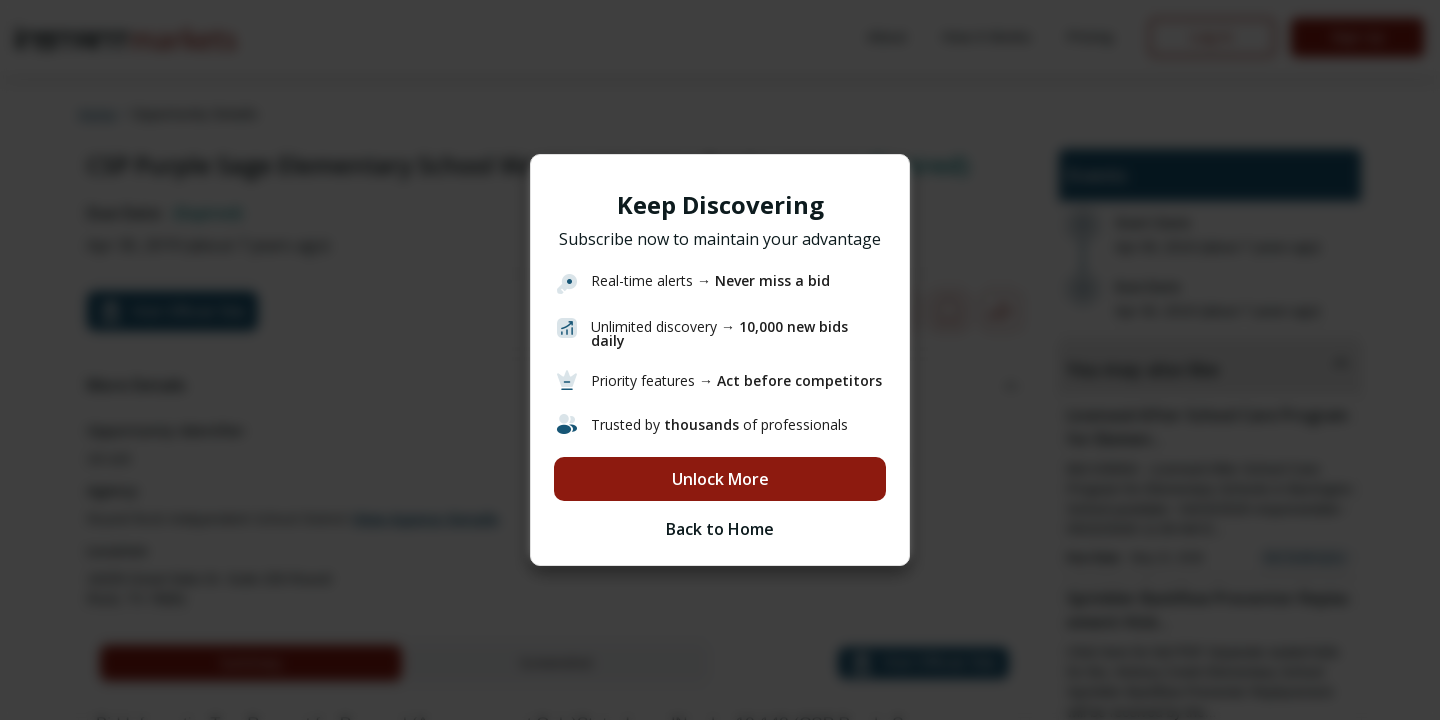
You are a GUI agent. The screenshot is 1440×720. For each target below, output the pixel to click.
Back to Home (720, 529)
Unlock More (720, 479)
